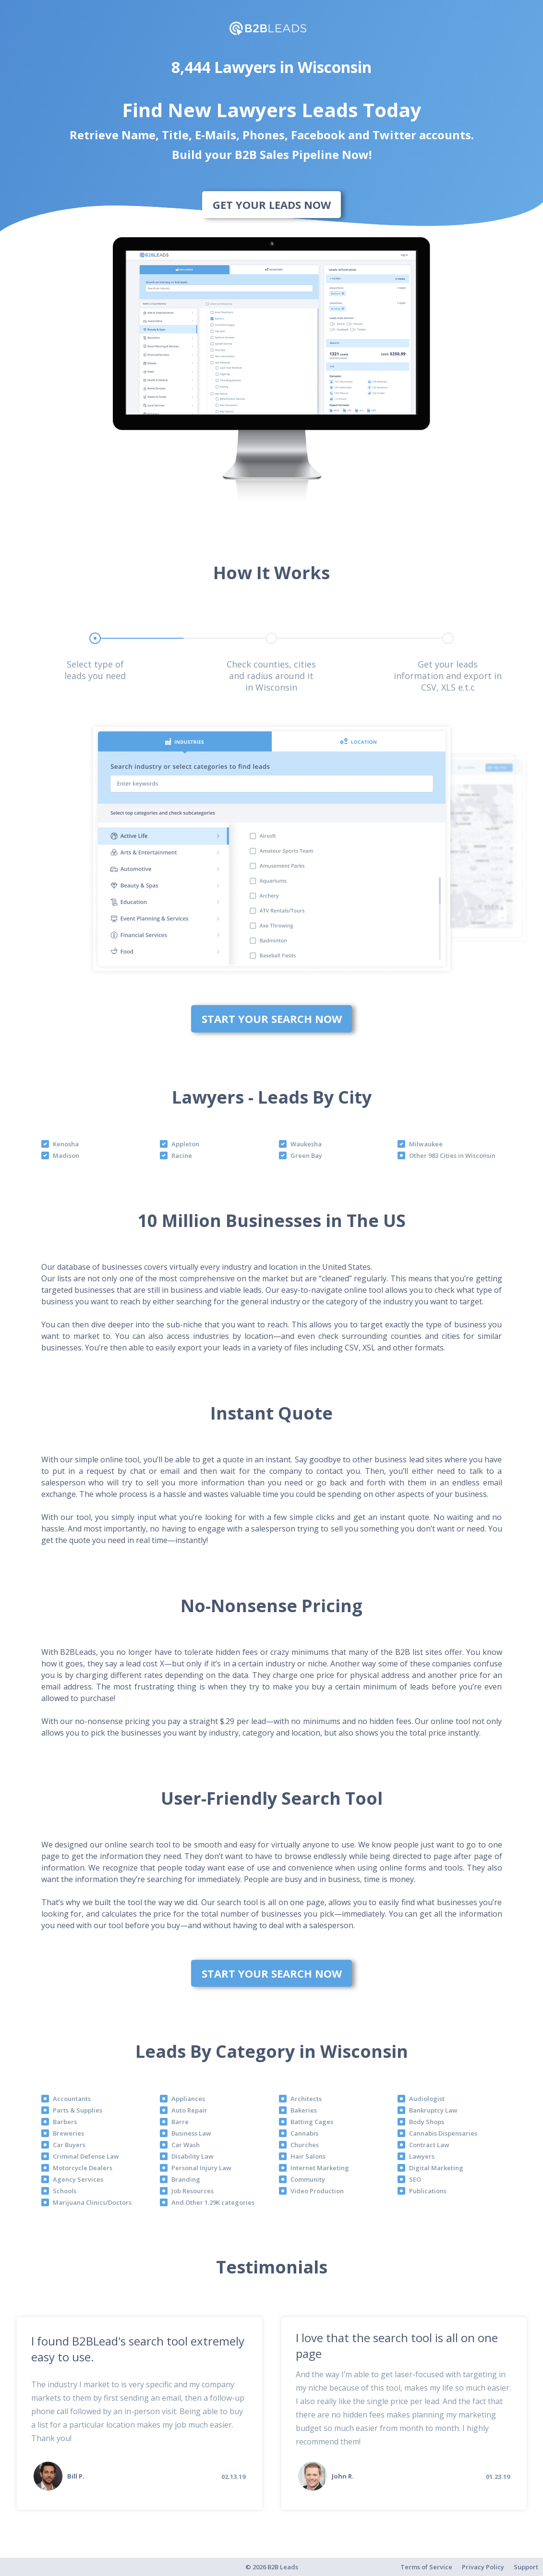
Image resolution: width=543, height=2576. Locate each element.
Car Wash (185, 2144)
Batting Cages (311, 2121)
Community (307, 2179)
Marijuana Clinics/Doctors (92, 2202)
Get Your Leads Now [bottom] (272, 204)
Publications (427, 2190)
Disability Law (192, 2156)
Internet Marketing (319, 2167)
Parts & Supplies (77, 2110)
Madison (66, 1155)
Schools (64, 2190)
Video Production (317, 2190)
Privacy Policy (483, 2567)
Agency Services (78, 2179)
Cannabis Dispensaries (443, 2133)
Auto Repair (189, 2110)
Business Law (191, 2133)
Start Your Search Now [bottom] (272, 1018)
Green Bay (306, 1155)
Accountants (72, 2098)
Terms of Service (426, 2567)
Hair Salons (308, 2156)
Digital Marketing (436, 2167)
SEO (415, 2179)
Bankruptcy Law (433, 2110)
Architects (306, 2098)
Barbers (65, 2121)
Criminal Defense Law (86, 2156)
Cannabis (304, 2133)
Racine (181, 1155)
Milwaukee (426, 1144)
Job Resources (192, 2190)
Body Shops (426, 2121)
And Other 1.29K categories (212, 2202)
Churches (304, 2144)
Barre (180, 2121)
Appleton (185, 1144)
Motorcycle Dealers (82, 2167)
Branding (185, 2179)
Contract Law (429, 2144)
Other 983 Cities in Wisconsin (452, 1155)
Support (526, 2567)
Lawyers (421, 2156)
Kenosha (66, 1144)
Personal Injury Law (201, 2167)
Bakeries (303, 2110)
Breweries (68, 2133)
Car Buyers (69, 2144)
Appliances (188, 2098)
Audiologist (427, 2098)
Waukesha (306, 1144)
